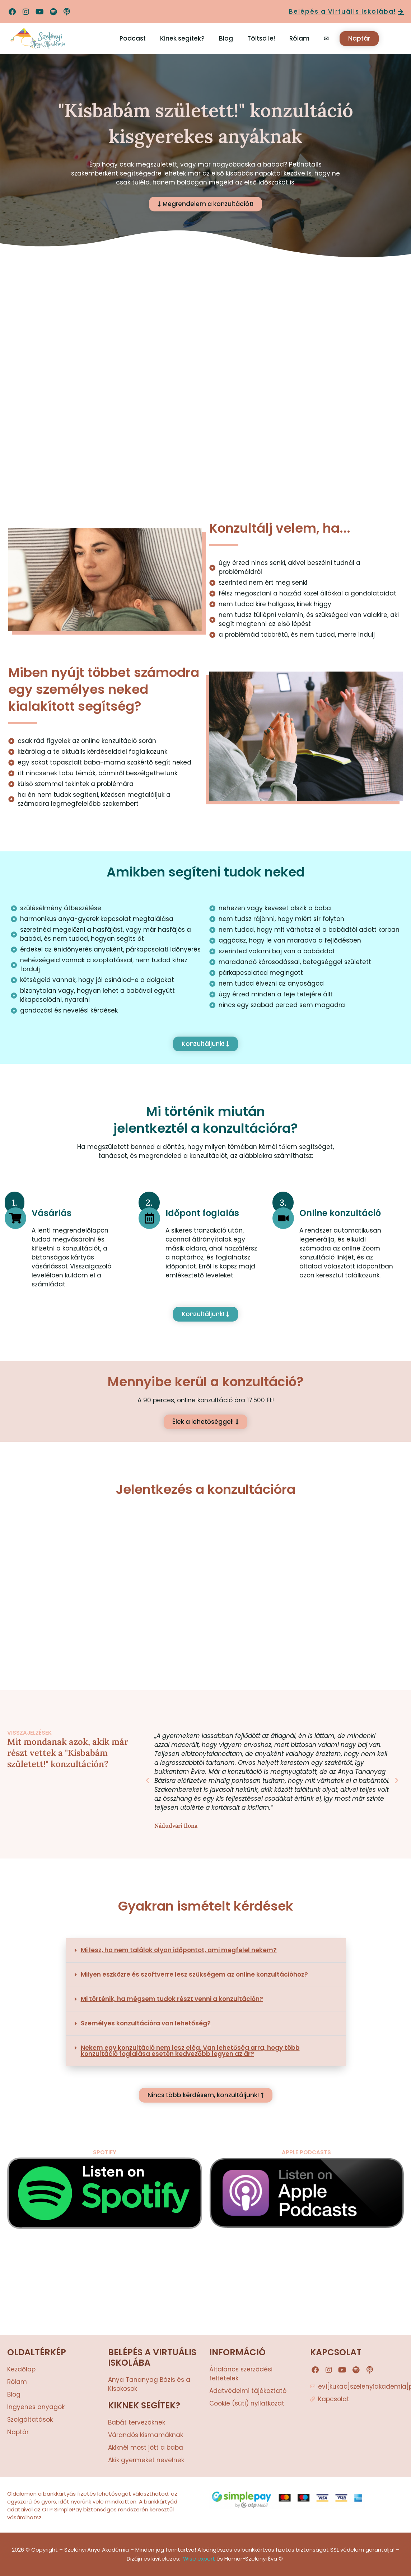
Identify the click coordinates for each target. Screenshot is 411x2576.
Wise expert (199, 2558)
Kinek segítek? (182, 38)
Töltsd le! (261, 38)
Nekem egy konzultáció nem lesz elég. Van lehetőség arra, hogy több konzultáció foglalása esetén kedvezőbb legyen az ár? (190, 2050)
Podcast (133, 38)
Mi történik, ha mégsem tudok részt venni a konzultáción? (172, 1999)
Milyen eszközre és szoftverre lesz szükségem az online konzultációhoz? (194, 1974)
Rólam (299, 38)
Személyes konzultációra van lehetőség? (146, 2023)
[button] (147, 1780)
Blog (226, 38)
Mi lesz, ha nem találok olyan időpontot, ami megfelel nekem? (179, 1950)
